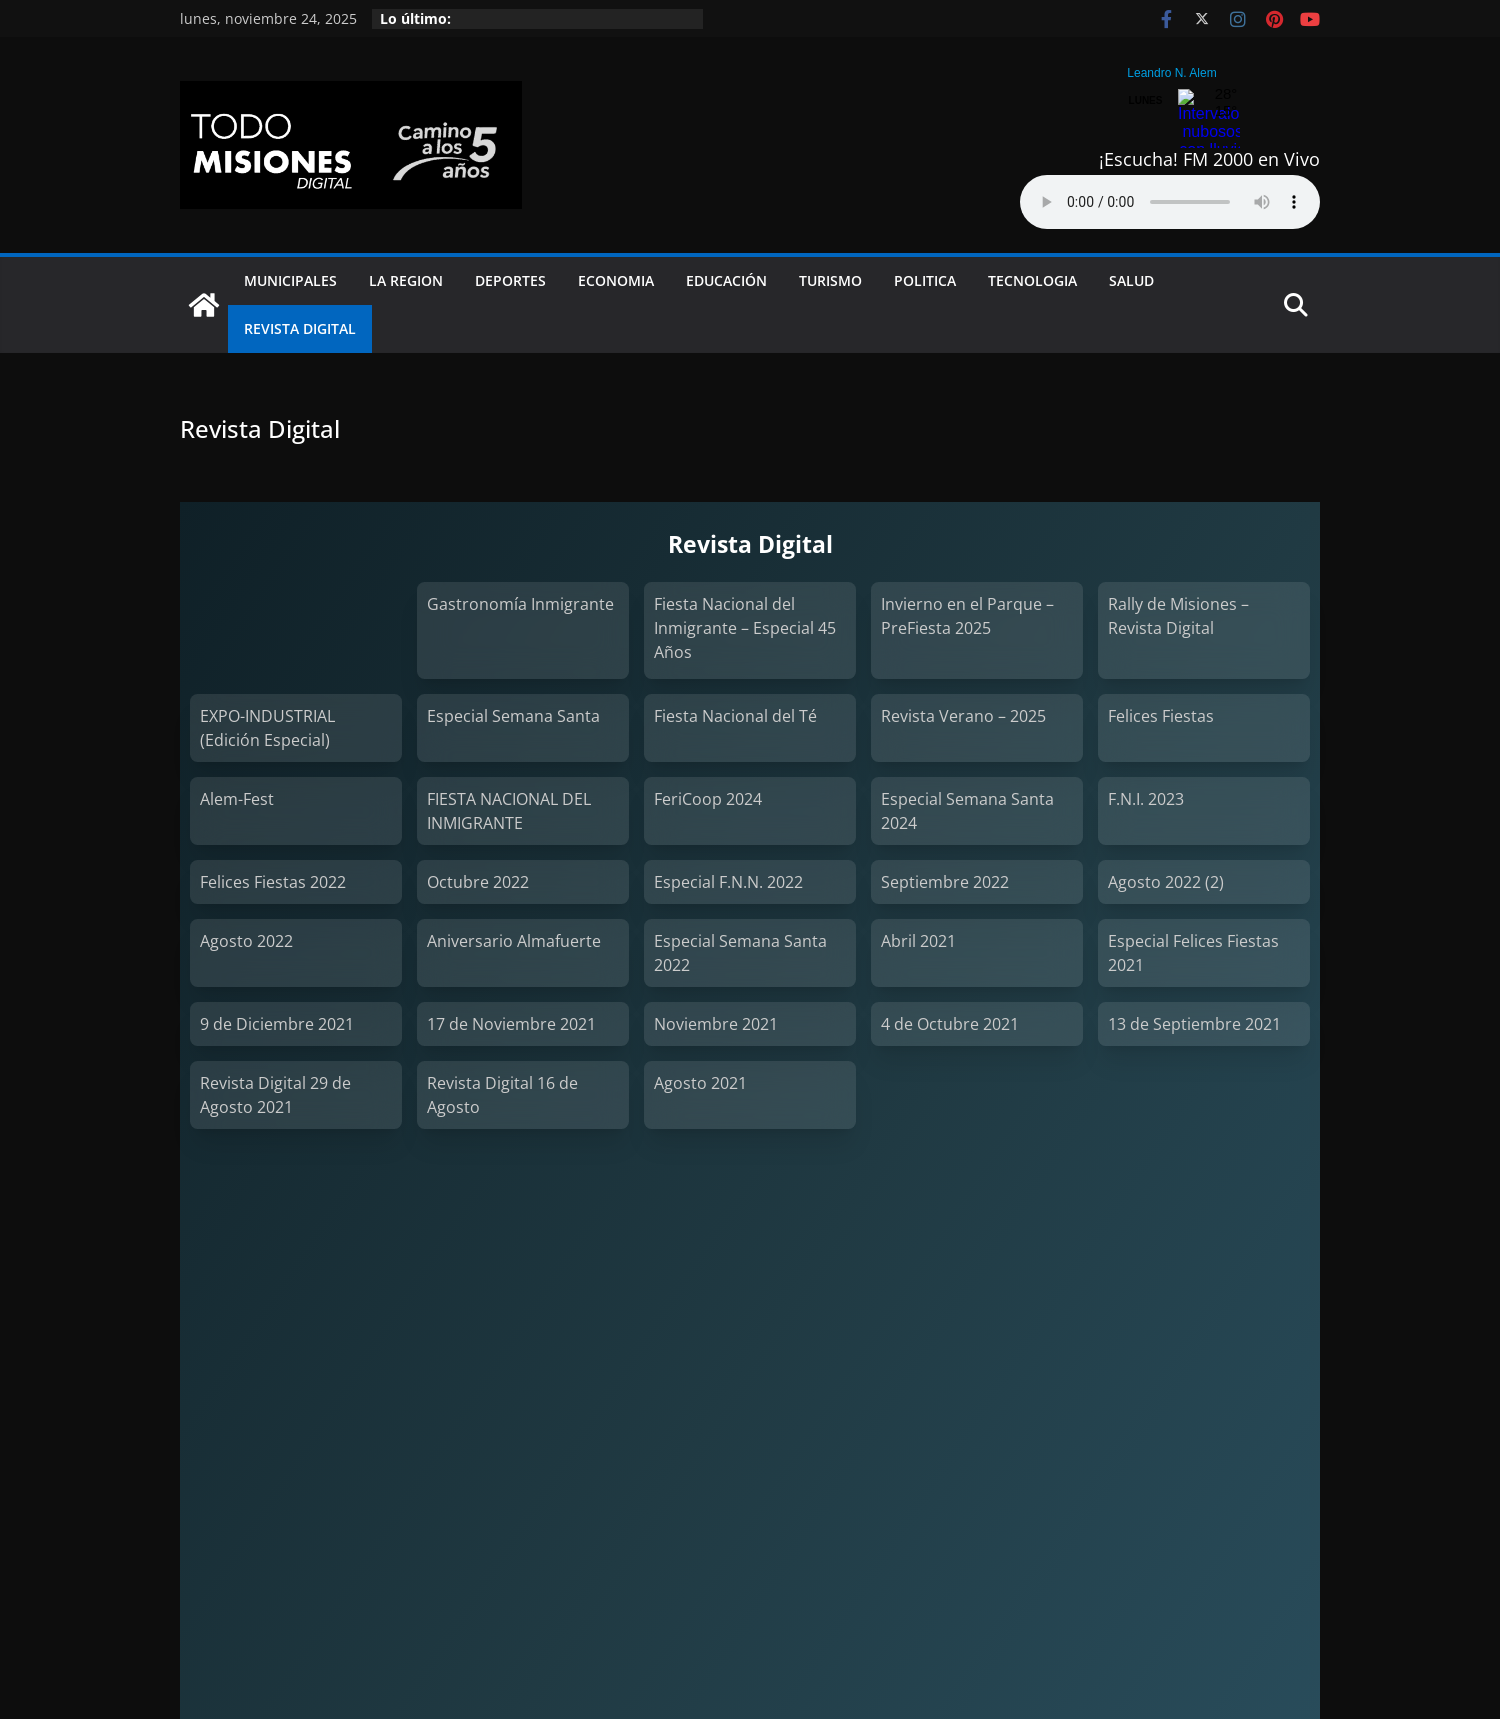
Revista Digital (300, 328)
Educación (726, 280)
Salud (1131, 280)
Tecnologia (1032, 280)
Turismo (830, 280)
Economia (616, 280)
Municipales (290, 280)
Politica (925, 280)
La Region (406, 280)
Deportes (510, 280)
